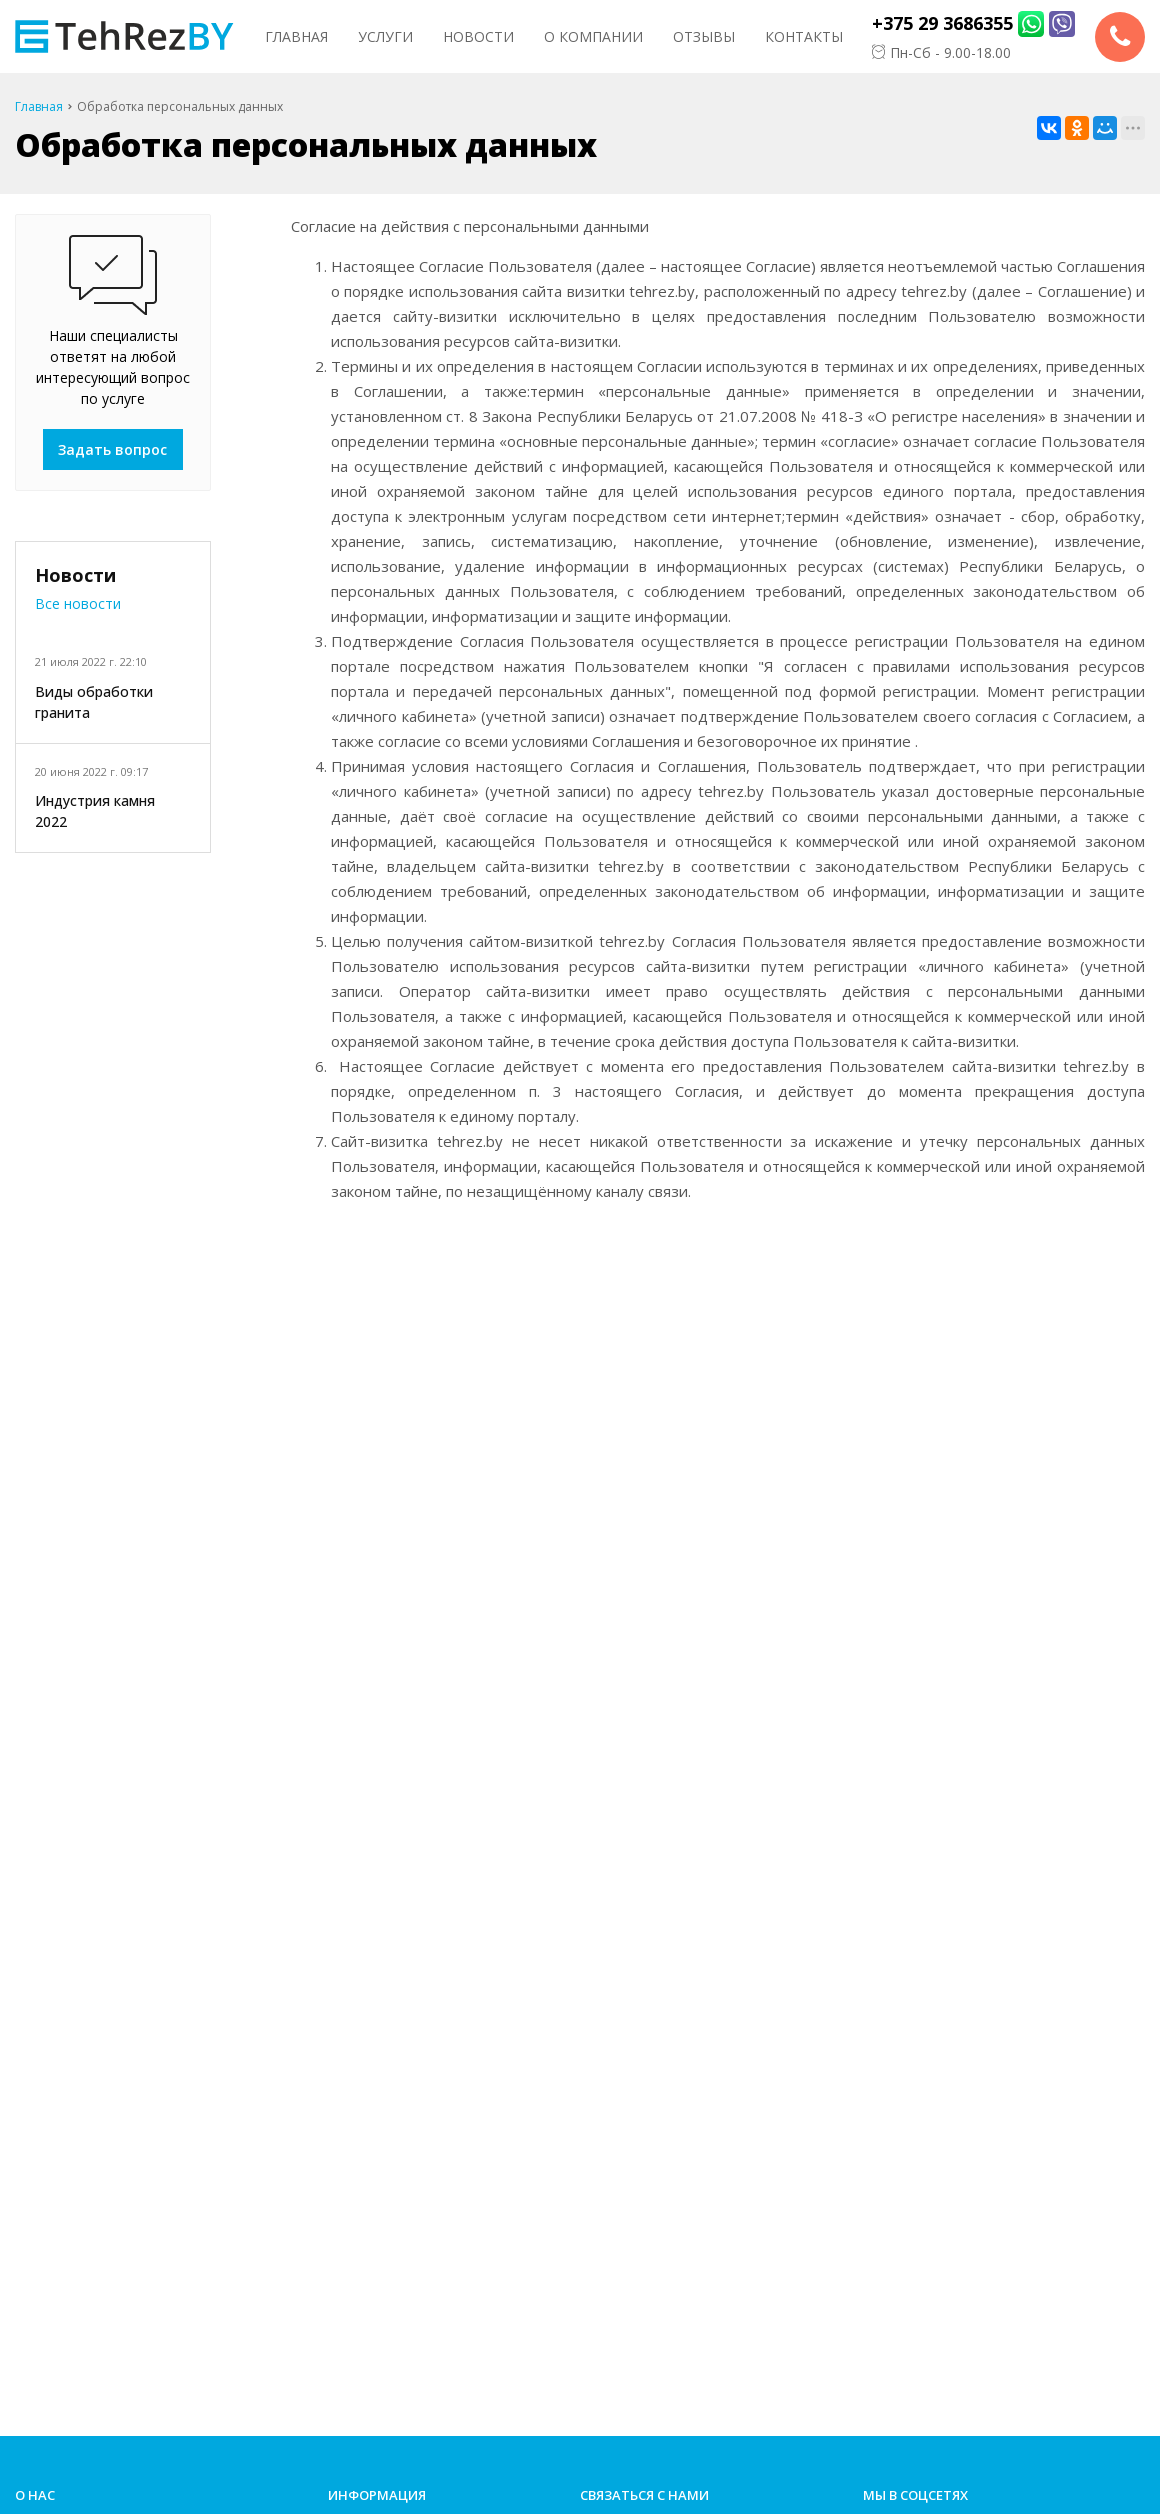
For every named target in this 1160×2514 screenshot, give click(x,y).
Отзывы (704, 36)
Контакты (804, 36)
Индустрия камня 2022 (95, 811)
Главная (296, 36)
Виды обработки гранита (94, 702)
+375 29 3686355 (942, 23)
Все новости (78, 603)
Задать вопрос (112, 449)
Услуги (385, 36)
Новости (478, 36)
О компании (593, 36)
